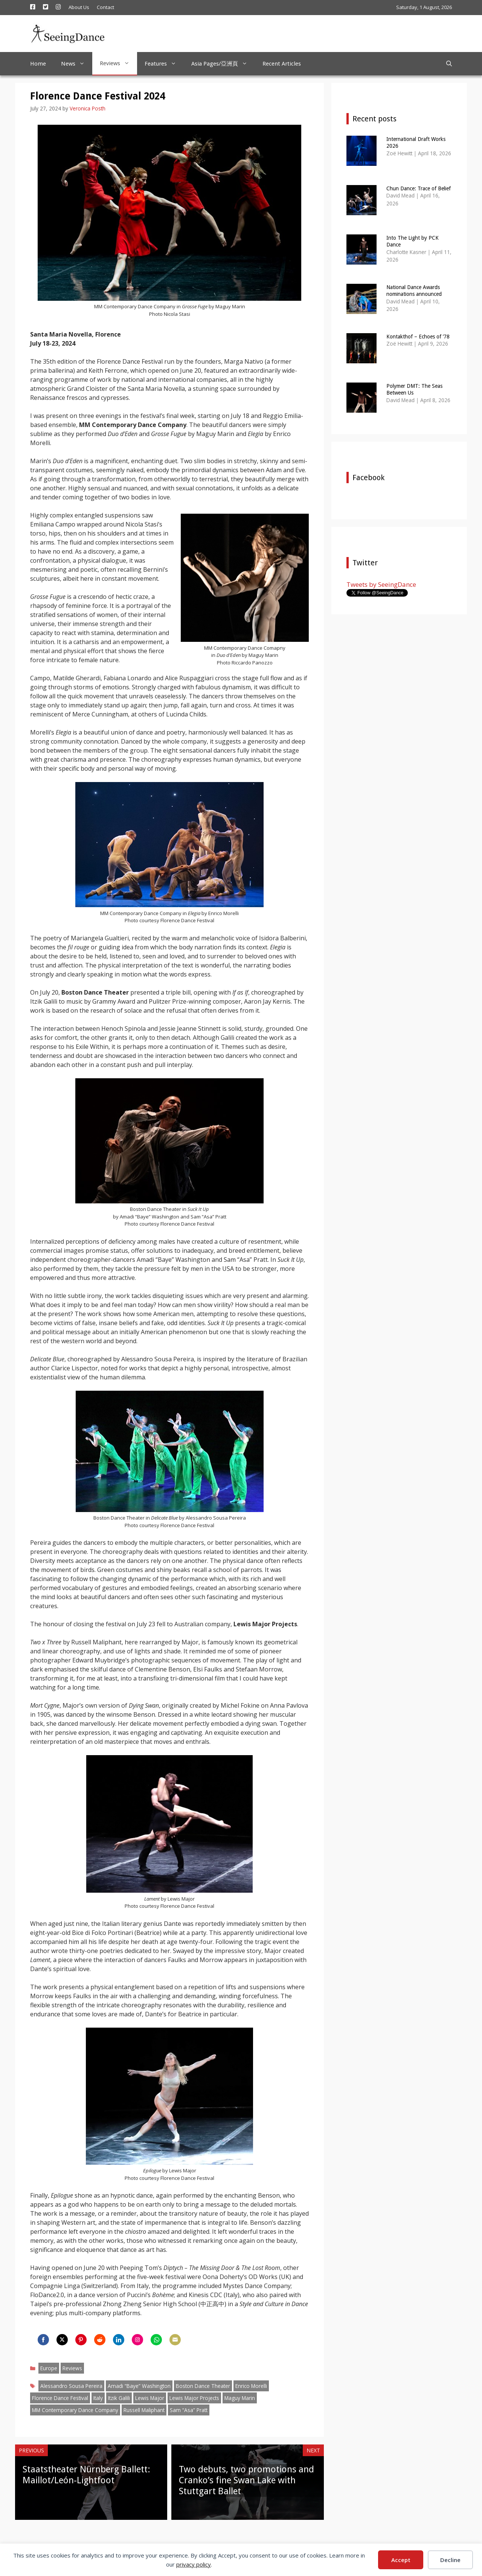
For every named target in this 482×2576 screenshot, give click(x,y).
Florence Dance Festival (60, 2398)
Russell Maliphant (144, 2410)
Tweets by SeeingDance (381, 584)
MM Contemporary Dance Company (75, 2410)
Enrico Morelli (251, 2385)
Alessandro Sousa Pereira (71, 2385)
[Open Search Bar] (449, 63)
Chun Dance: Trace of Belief (418, 188)
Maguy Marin (239, 2398)
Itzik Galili (119, 2398)
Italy (98, 2398)
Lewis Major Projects (194, 2398)
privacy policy (193, 2564)
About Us (79, 7)
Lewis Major (149, 2398)
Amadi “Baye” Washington (139, 2385)
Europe (48, 2368)
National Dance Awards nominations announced (414, 290)
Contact (105, 7)
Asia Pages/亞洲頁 (223, 63)
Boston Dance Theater (203, 2385)
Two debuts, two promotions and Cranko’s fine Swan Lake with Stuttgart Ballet (246, 2480)
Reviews (118, 63)
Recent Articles (281, 63)
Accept (400, 2560)
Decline (450, 2560)
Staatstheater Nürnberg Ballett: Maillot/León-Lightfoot (86, 2475)
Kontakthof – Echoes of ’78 (418, 337)
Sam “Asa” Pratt (188, 2410)
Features (164, 63)
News (76, 63)
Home (38, 63)
